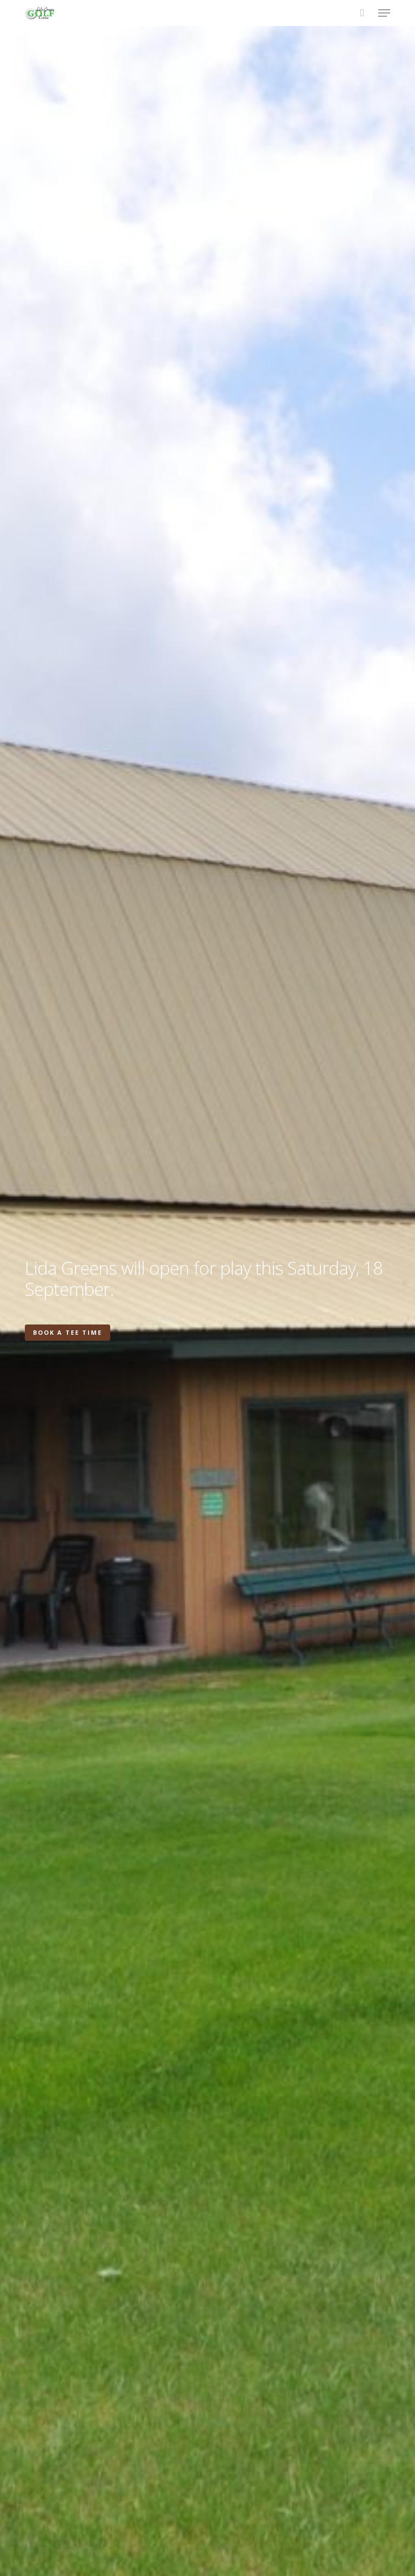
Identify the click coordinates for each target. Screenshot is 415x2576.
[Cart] (362, 12)
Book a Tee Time (67, 1332)
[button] (384, 13)
